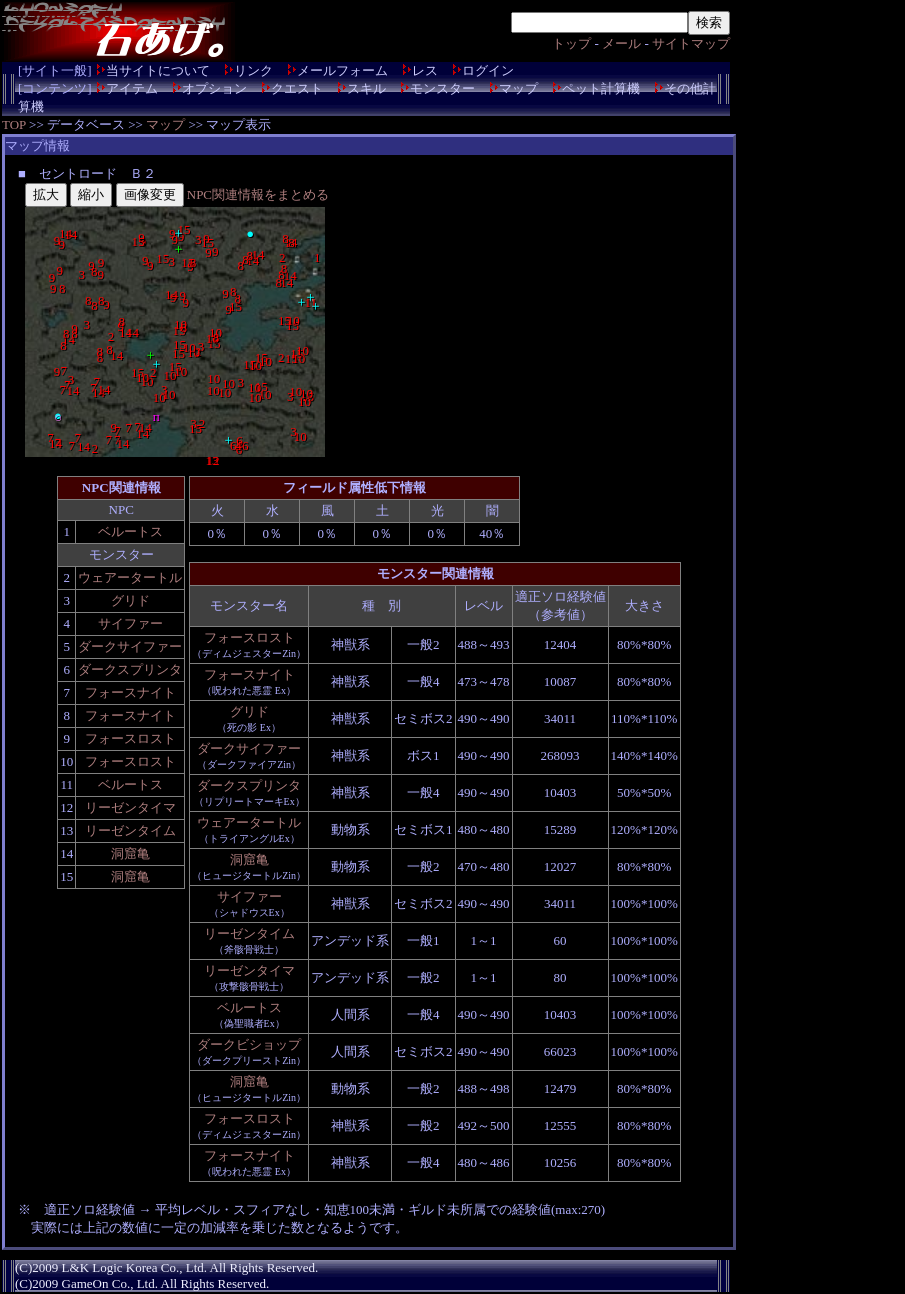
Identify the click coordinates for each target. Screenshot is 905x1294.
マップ (518, 88)
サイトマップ (691, 43)
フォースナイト (130, 692)
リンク (253, 70)
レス (425, 70)
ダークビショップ (249, 1044)
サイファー (130, 623)
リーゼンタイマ (130, 807)
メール (621, 43)
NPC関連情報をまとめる (258, 194)
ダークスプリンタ (130, 669)
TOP (14, 124)
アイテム (132, 88)
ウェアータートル (130, 577)
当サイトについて (158, 70)
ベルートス (130, 531)
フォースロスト (130, 738)
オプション (214, 88)
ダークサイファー (130, 646)
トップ (571, 43)
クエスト (297, 88)
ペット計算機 (601, 88)
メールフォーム (342, 70)
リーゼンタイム (130, 830)
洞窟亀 (130, 853)
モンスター (442, 88)
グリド (130, 600)
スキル (366, 88)
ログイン (488, 70)
